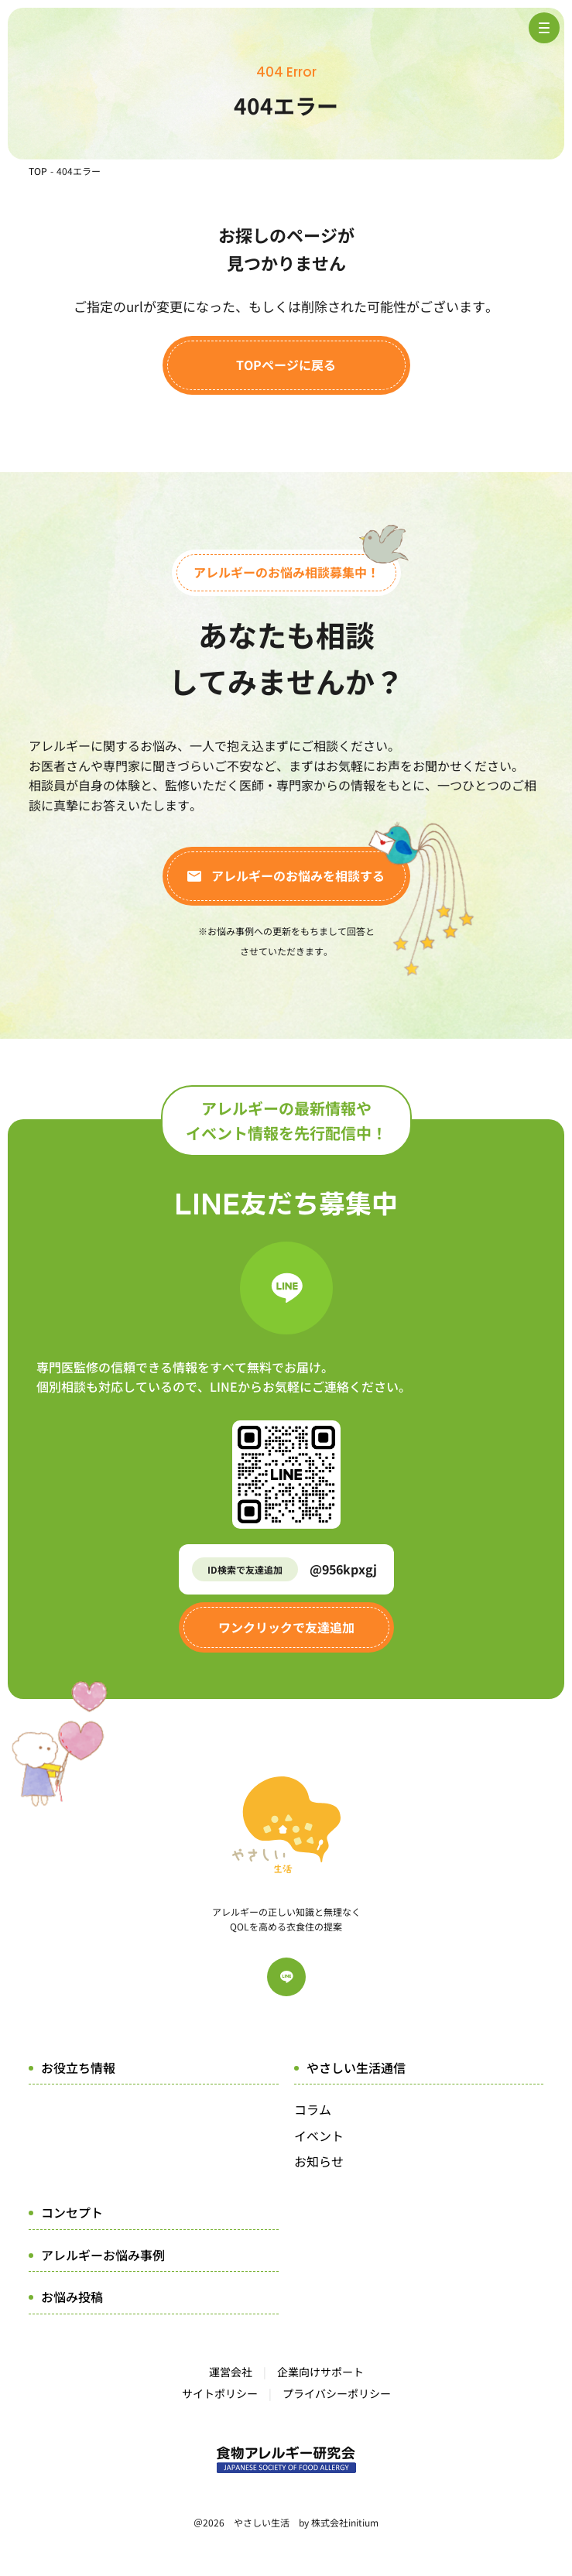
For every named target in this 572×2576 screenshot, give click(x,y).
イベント (319, 2135)
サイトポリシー (220, 2393)
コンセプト (72, 2212)
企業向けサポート (320, 2371)
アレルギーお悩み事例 (103, 2254)
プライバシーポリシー (337, 2393)
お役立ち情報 (78, 2067)
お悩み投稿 (72, 2296)
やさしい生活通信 (356, 2067)
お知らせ (319, 2161)
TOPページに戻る (286, 364)
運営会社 (230, 2371)
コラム (312, 2109)
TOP (38, 170)
